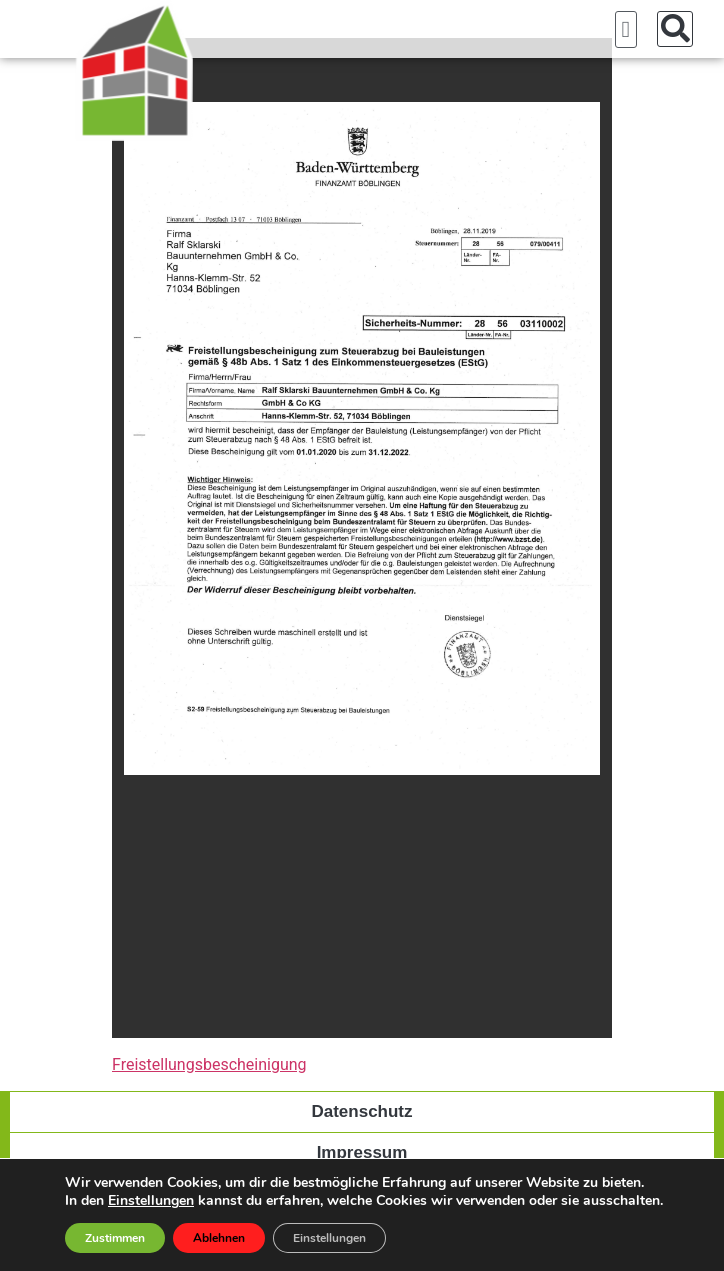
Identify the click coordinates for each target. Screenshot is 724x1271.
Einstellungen (151, 1201)
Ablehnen (219, 1238)
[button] (626, 29)
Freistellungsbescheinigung (209, 1064)
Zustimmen (115, 1238)
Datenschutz (361, 1111)
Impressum (362, 1152)
